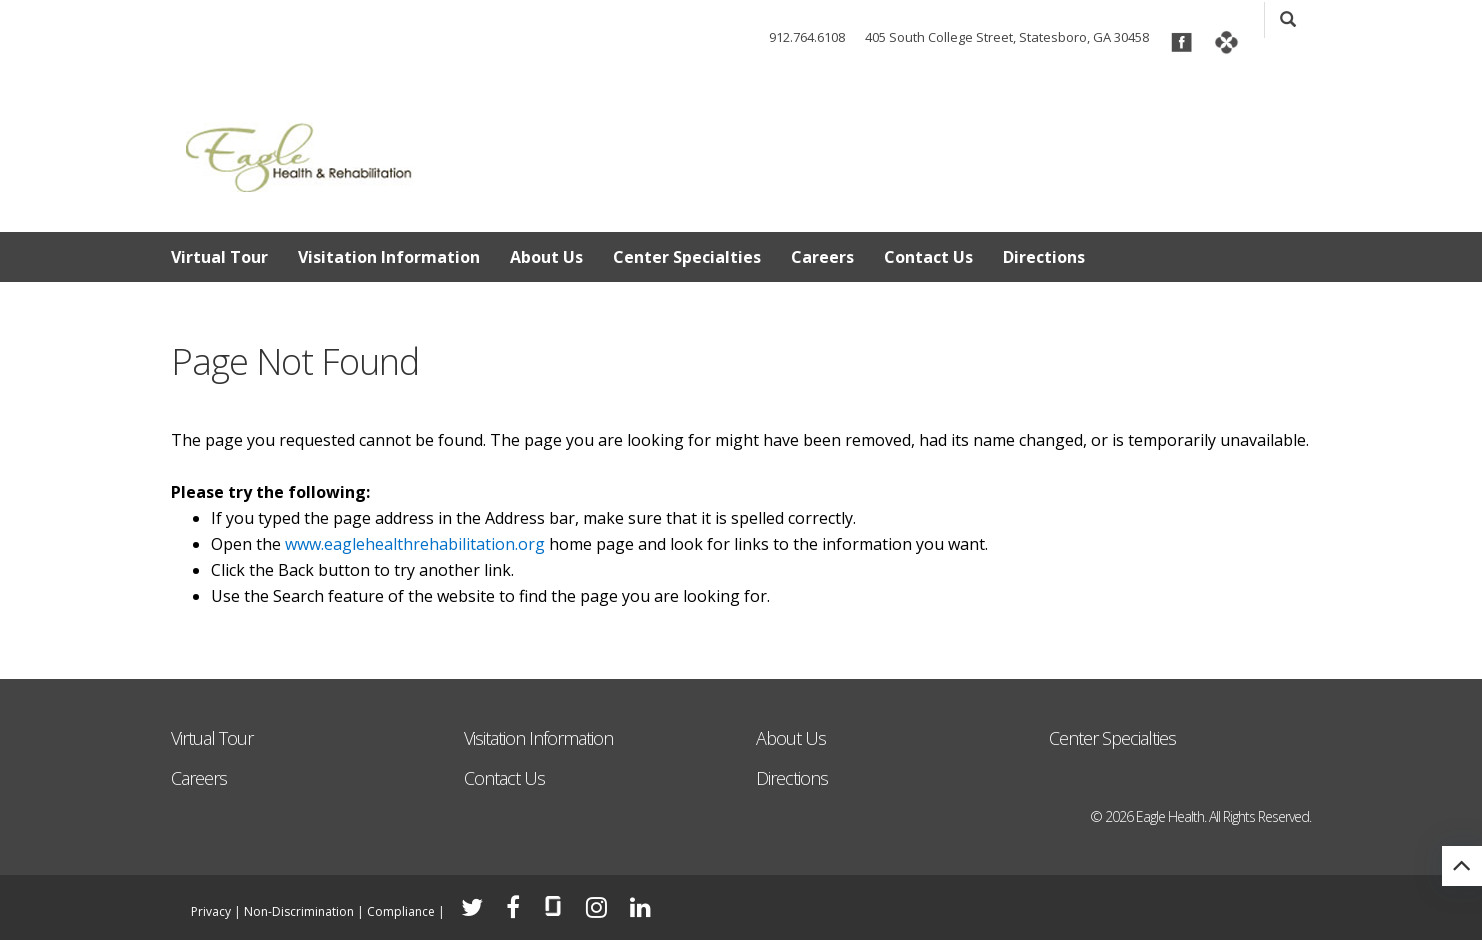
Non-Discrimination (299, 911)
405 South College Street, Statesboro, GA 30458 (1007, 37)
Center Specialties (687, 257)
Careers (822, 257)
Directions (1044, 257)
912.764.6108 (807, 37)
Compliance (401, 911)
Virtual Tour (219, 257)
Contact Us (928, 257)
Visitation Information (389, 257)
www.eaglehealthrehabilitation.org (415, 544)
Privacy (211, 911)
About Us (546, 257)
